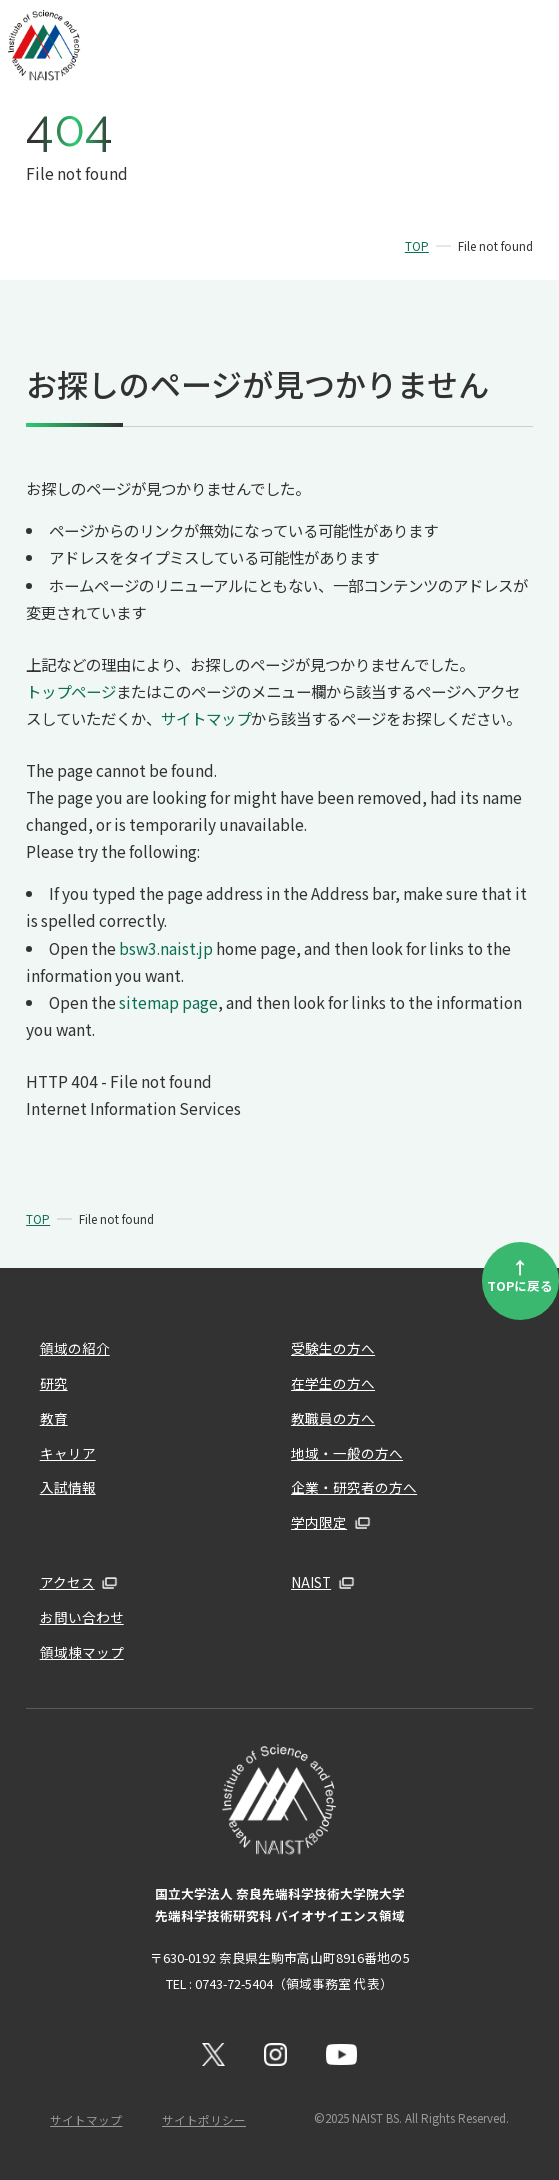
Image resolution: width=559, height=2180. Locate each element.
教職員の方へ (333, 1418)
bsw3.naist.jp (166, 948)
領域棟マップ (82, 1652)
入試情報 (68, 1487)
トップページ (71, 691)
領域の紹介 (75, 1348)
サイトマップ (206, 718)
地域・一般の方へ (347, 1453)
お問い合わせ (82, 1617)
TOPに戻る (520, 1274)
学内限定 (319, 1522)
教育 (54, 1418)
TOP (417, 246)
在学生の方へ (333, 1383)
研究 (54, 1383)
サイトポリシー (204, 2120)
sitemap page (168, 1002)
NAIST (311, 1582)
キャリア (68, 1453)
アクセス (67, 1582)
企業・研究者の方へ (354, 1487)
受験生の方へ (333, 1348)
